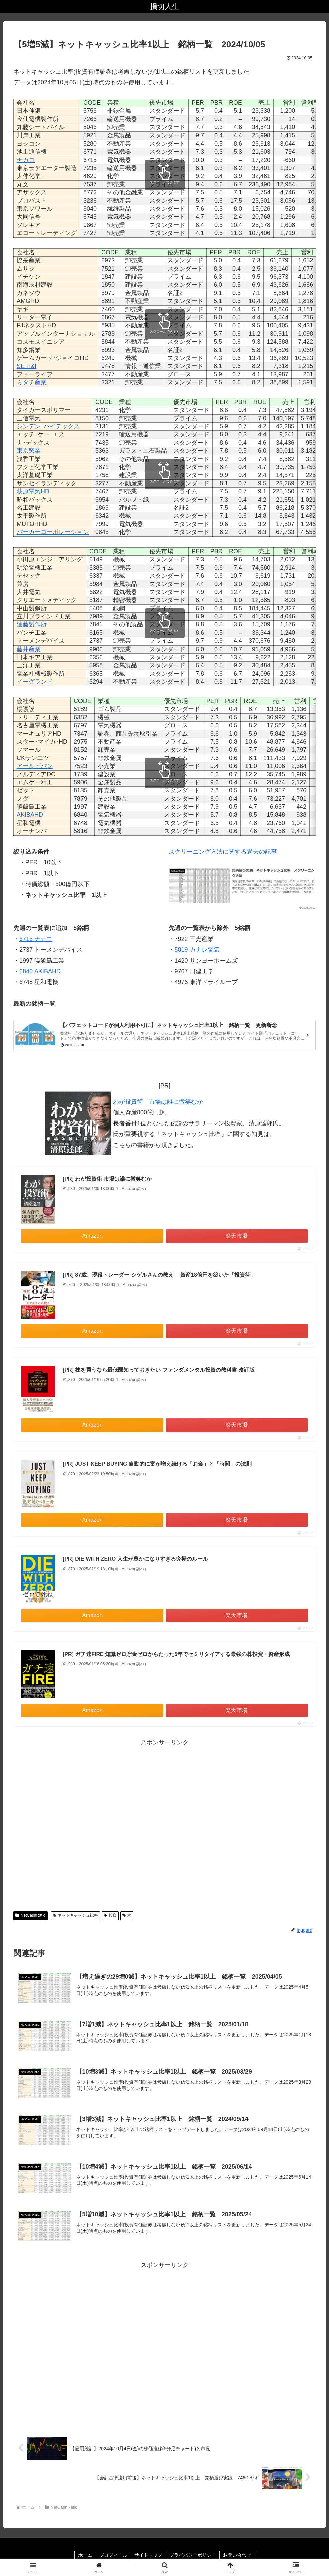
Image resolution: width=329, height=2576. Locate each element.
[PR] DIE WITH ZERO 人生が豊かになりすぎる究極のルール (135, 1559)
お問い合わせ (237, 2555)
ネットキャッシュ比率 (75, 1915)
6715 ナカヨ (35, 939)
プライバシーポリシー (192, 2555)
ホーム (85, 2555)
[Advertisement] (164, 1823)
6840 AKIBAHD (40, 971)
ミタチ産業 (32, 382)
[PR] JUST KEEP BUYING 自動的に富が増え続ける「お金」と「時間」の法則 (157, 1464)
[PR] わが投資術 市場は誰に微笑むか (107, 1179)
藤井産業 (29, 649)
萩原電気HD (33, 491)
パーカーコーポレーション (53, 532)
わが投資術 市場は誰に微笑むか (158, 1101)
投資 (110, 1915)
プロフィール (113, 2555)
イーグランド (35, 681)
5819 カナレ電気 (197, 949)
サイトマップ (148, 2555)
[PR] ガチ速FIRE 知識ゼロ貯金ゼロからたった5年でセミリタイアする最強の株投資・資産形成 (176, 1654)
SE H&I (26, 366)
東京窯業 (29, 450)
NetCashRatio (30, 1915)
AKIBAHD (30, 814)
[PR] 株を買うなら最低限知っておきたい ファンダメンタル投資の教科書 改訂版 (159, 1370)
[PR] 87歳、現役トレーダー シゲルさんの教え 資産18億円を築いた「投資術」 (159, 1275)
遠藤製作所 (32, 624)
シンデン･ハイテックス (48, 426)
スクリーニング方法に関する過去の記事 (223, 851)
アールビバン (35, 766)
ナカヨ (26, 160)
